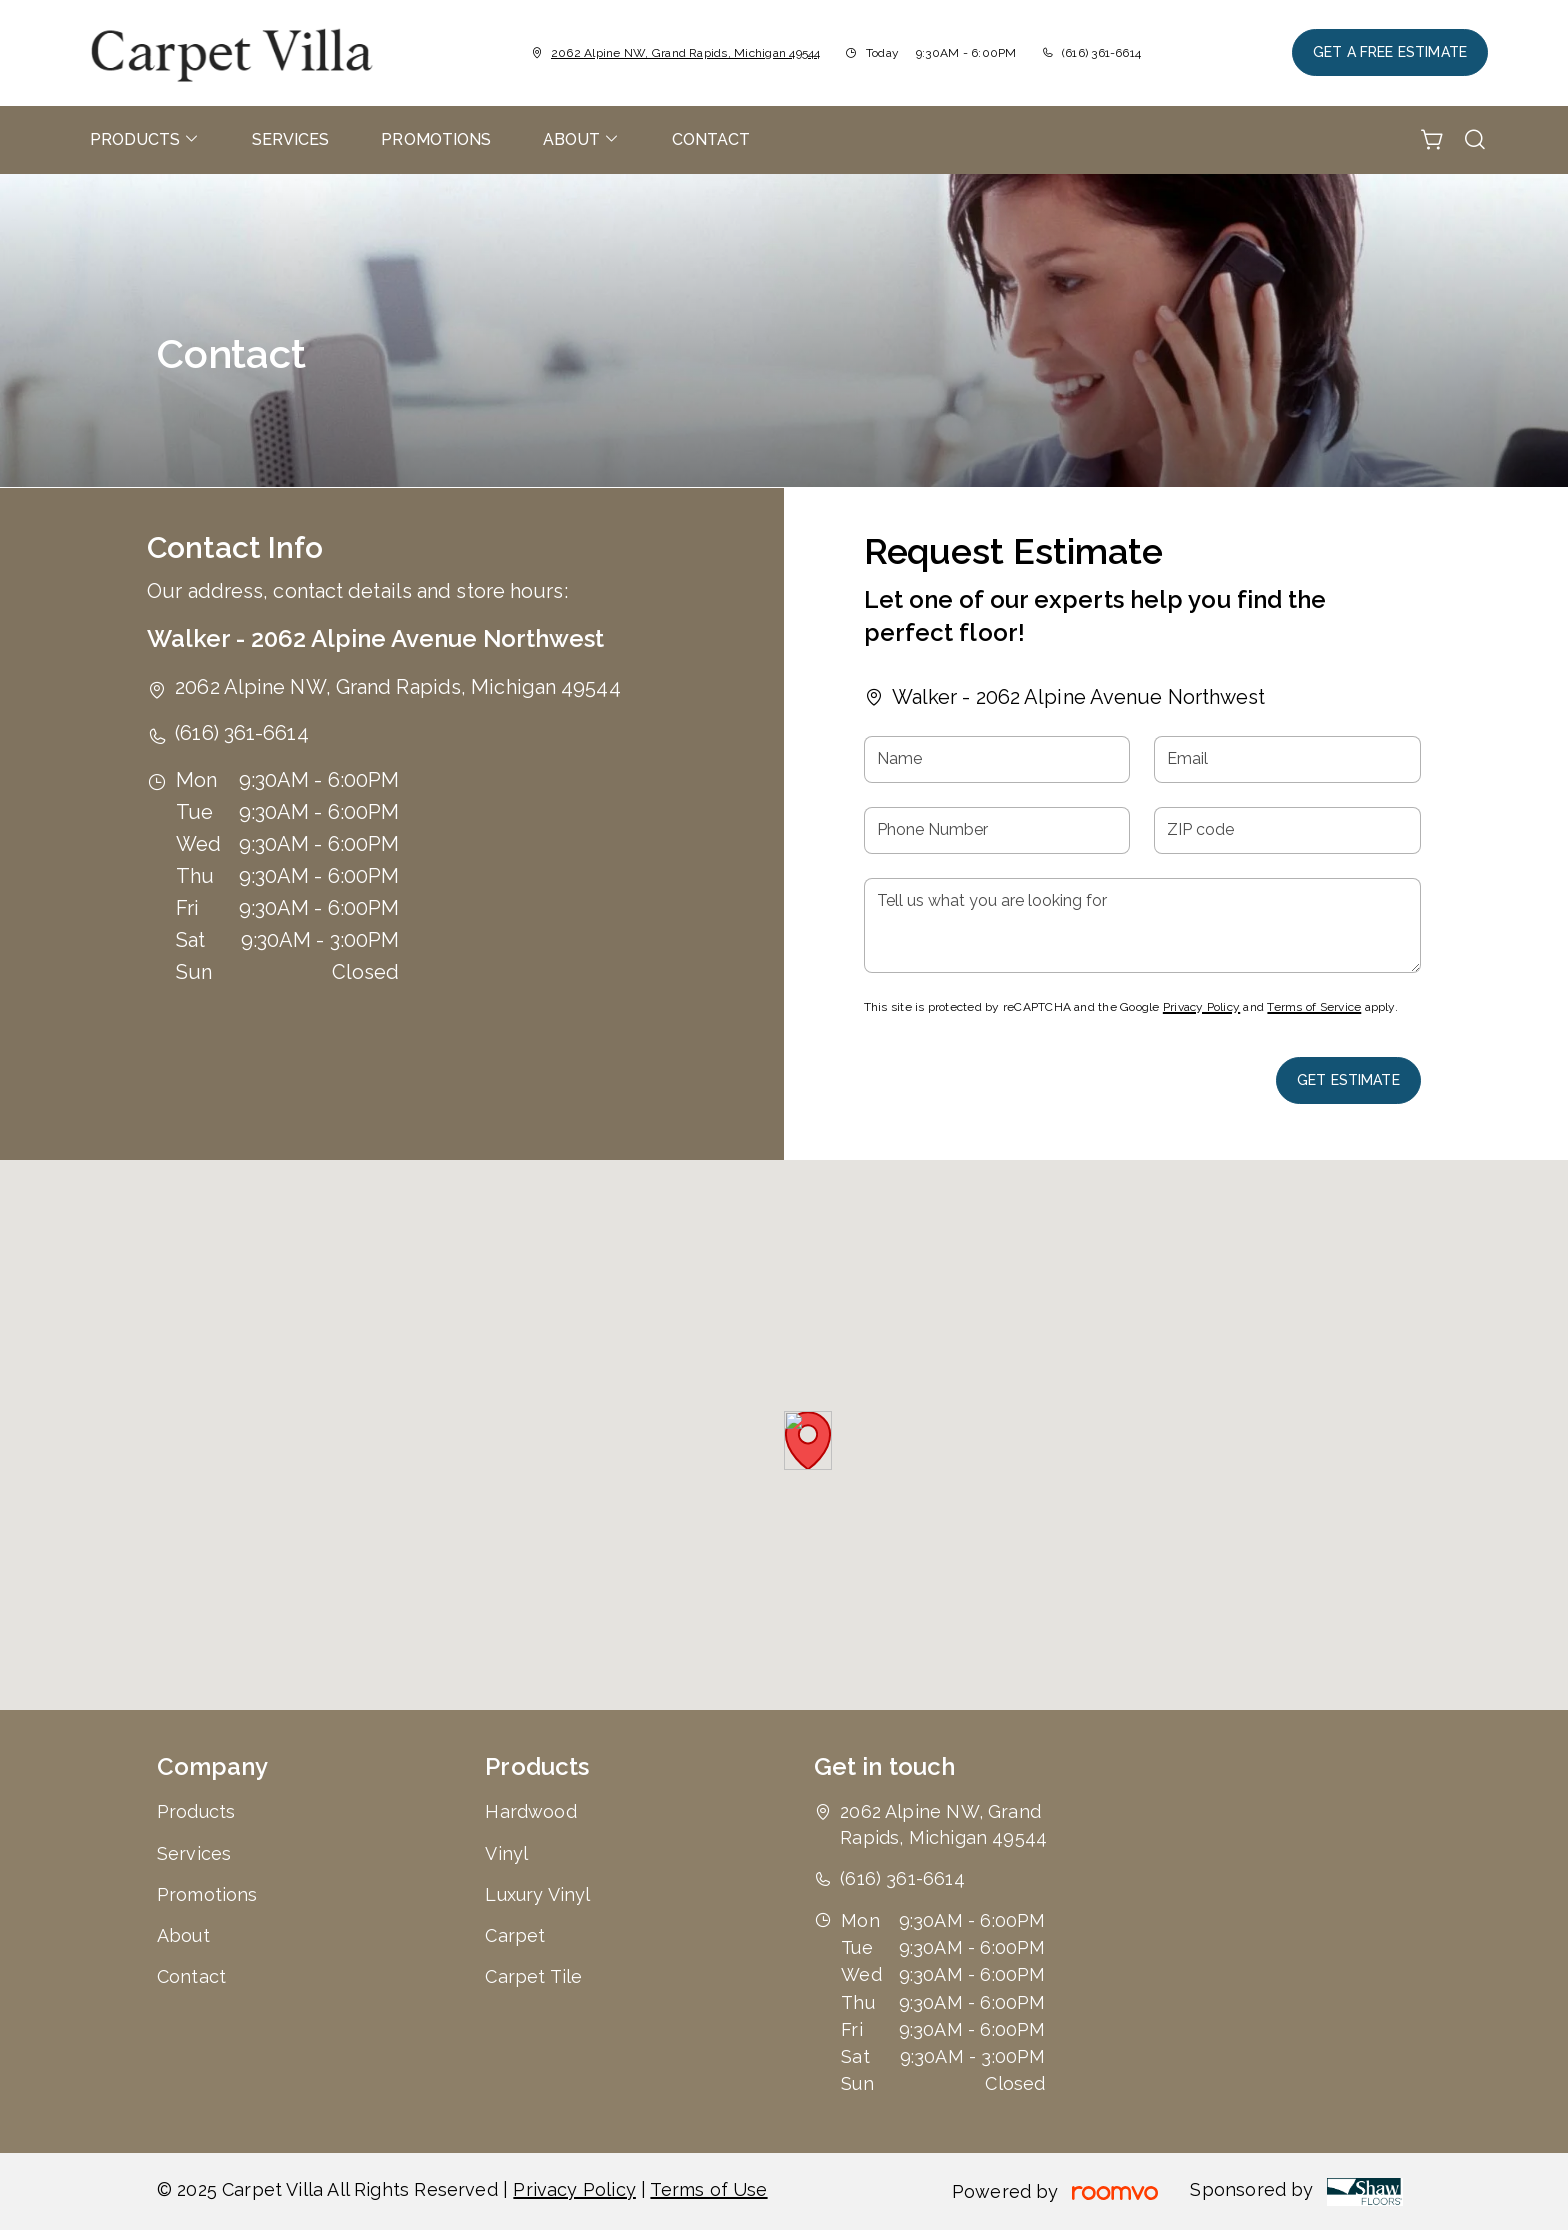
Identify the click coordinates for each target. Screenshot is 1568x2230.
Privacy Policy (1201, 1007)
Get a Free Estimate (1390, 52)
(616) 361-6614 (1101, 53)
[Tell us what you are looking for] (1142, 925)
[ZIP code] (1287, 830)
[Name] (997, 759)
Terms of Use (708, 2189)
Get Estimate (1348, 1080)
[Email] (1287, 759)
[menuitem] (145, 140)
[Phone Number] (997, 830)
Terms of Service (1314, 1007)
